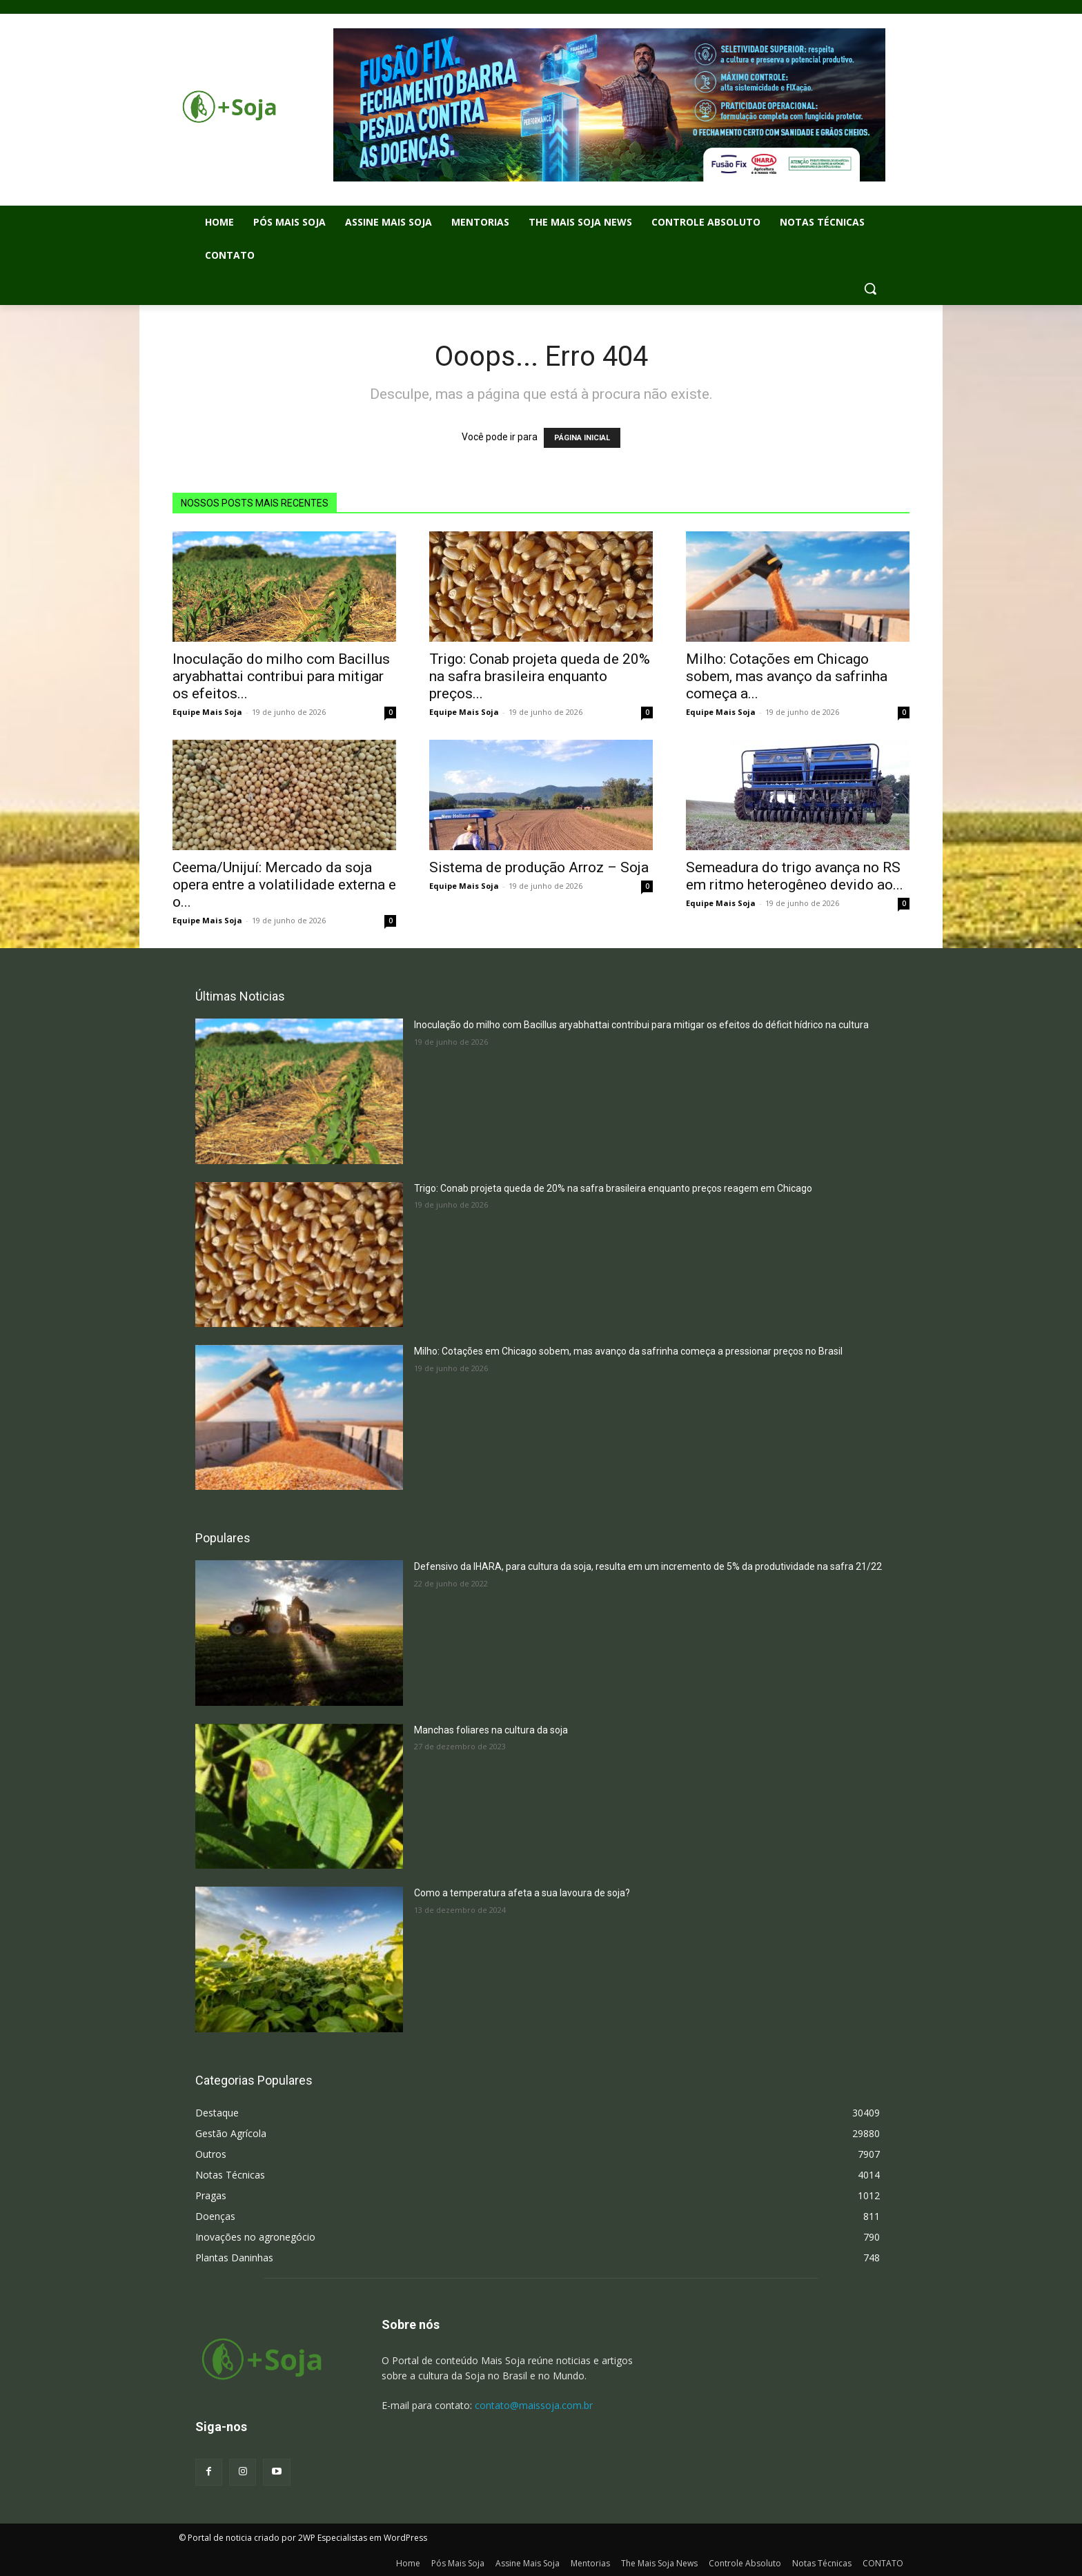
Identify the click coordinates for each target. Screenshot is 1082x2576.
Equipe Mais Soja (207, 712)
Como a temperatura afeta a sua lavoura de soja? (522, 1892)
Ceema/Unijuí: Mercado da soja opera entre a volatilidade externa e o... (284, 884)
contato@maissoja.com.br (534, 2405)
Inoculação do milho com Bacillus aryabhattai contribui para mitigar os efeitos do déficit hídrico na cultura (641, 1024)
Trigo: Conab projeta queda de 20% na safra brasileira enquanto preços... (539, 676)
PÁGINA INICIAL (582, 437)
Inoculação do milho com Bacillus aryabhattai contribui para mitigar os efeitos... (281, 676)
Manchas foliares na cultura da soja (491, 1730)
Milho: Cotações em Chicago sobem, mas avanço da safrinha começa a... (786, 676)
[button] (870, 288)
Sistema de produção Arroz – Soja (539, 867)
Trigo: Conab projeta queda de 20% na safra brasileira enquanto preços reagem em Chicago (613, 1188)
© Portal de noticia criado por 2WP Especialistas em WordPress (303, 2538)
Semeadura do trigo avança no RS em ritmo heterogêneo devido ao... (794, 876)
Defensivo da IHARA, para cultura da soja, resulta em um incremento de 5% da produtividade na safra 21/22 (648, 1566)
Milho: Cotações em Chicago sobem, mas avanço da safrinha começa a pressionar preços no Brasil (628, 1351)
